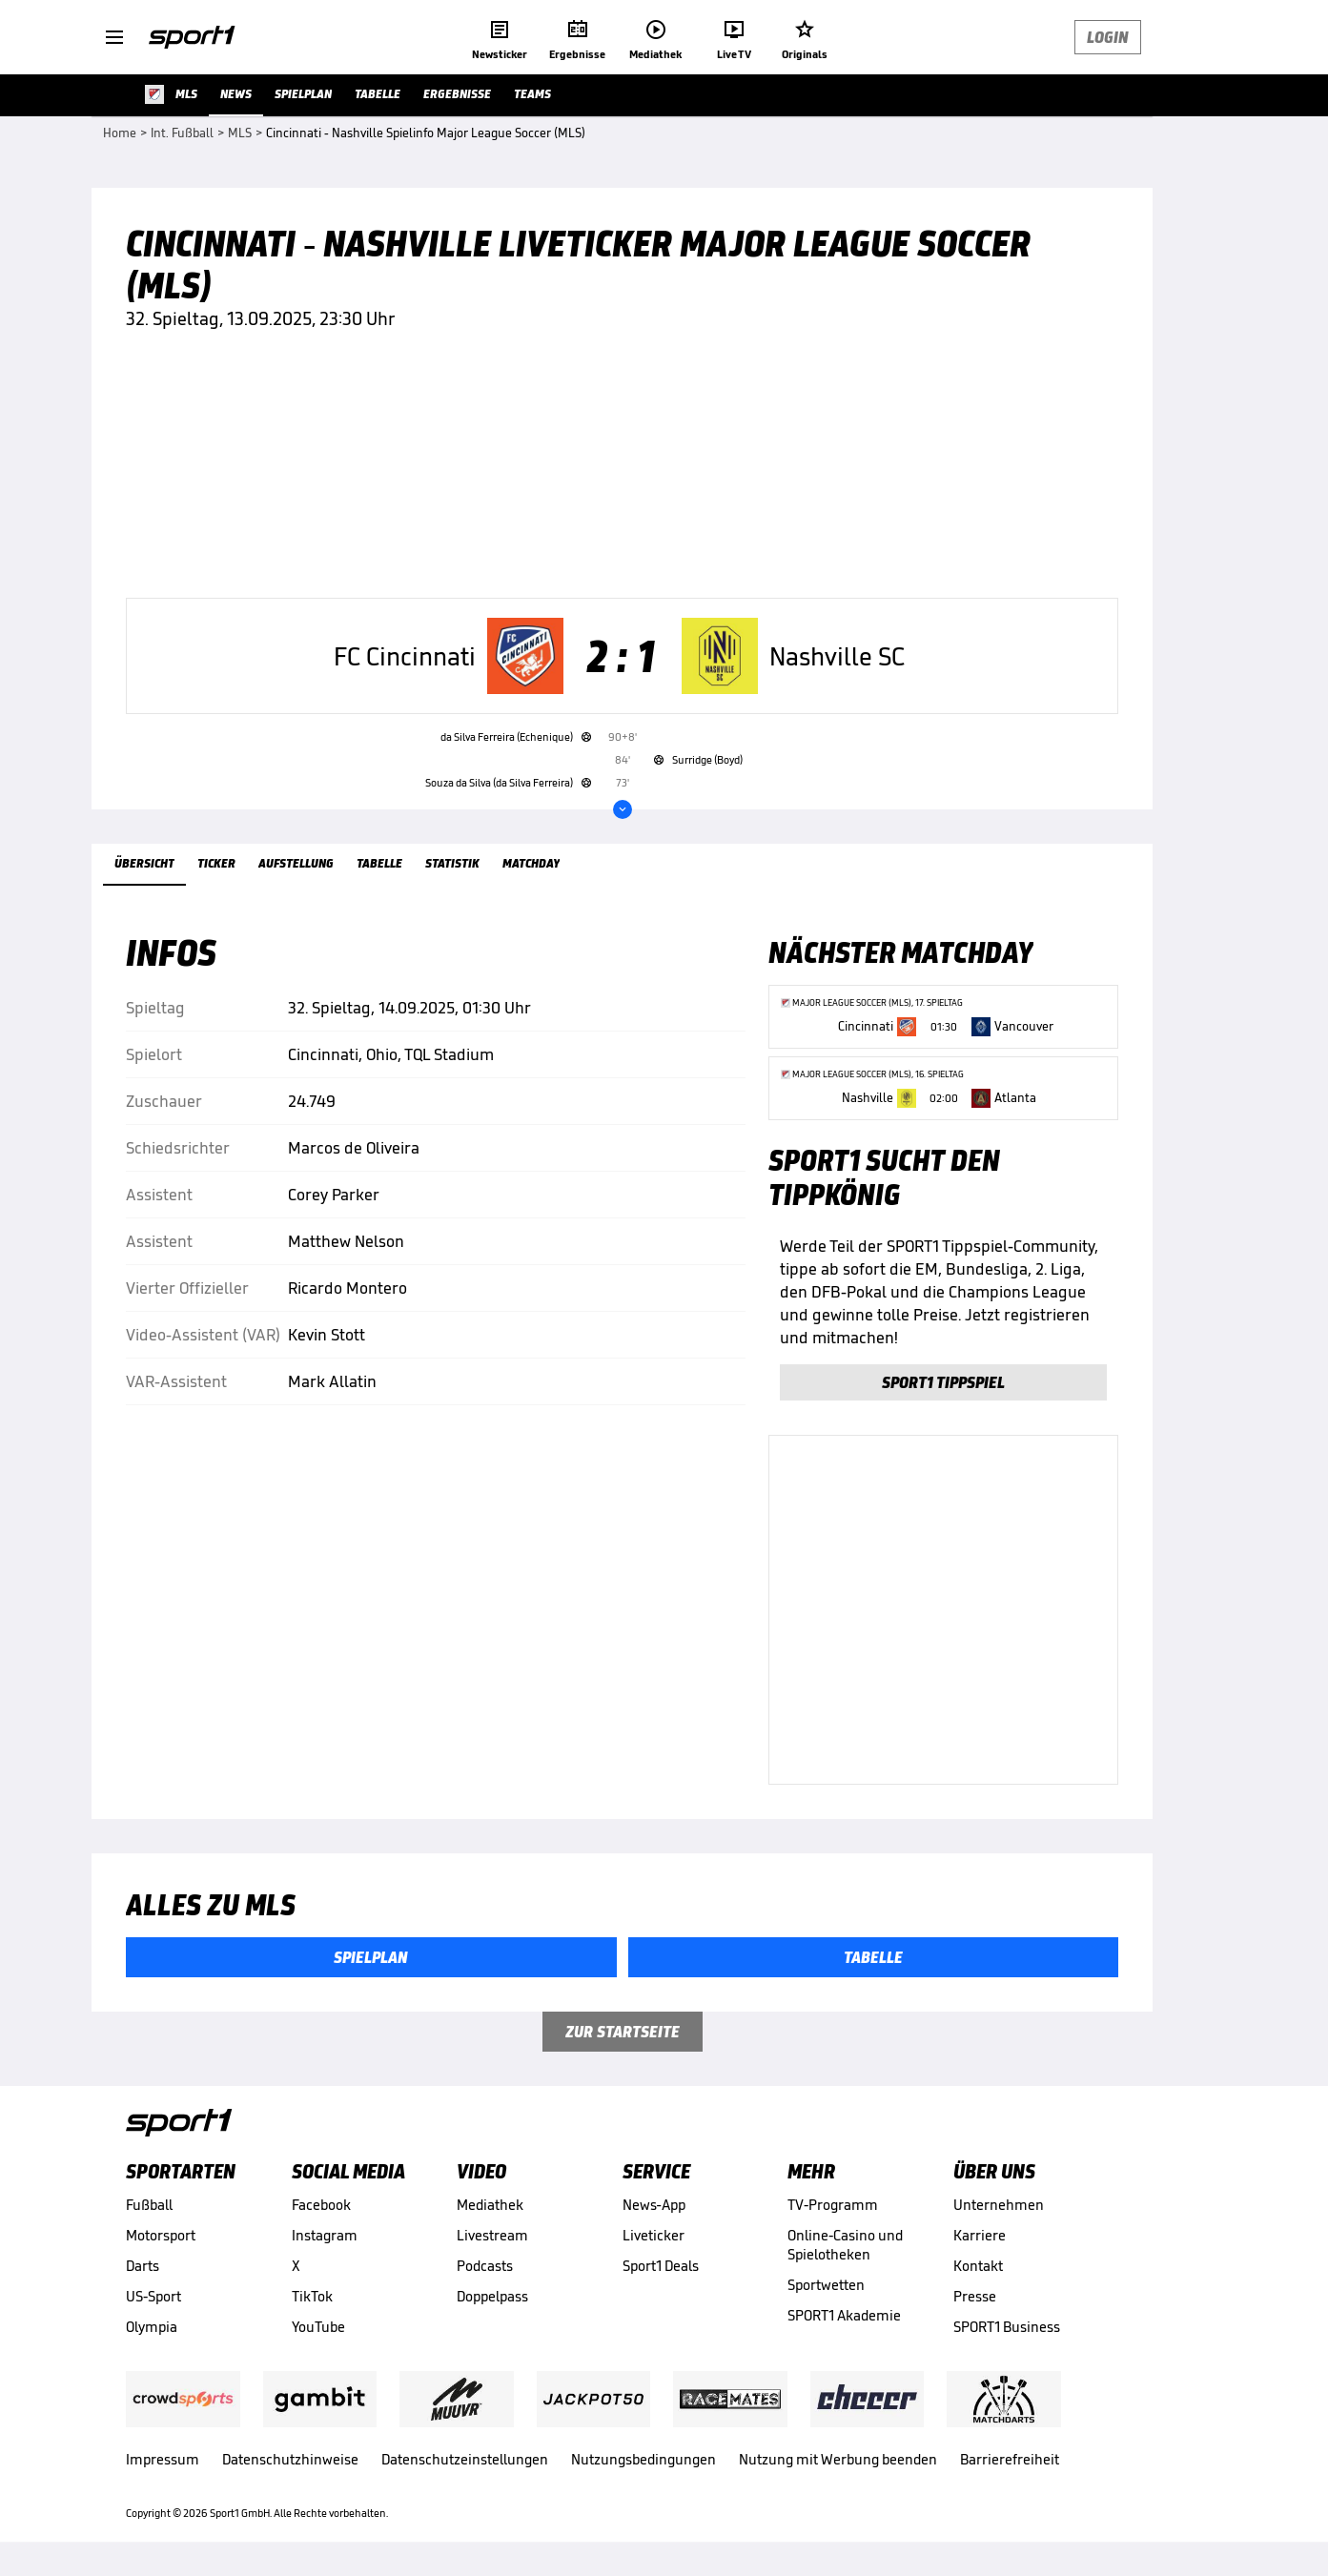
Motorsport (160, 2235)
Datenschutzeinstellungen (464, 2459)
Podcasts (485, 2266)
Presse (974, 2296)
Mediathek (490, 2205)
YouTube (318, 2327)
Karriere (979, 2235)
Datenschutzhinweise (290, 2459)
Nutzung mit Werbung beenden (838, 2459)
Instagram (325, 2235)
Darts (142, 2266)
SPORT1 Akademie (844, 2315)
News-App (654, 2205)
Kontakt (978, 2266)
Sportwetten (826, 2285)
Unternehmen (998, 2205)
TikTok (312, 2296)
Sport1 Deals (661, 2266)
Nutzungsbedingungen (643, 2459)
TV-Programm (832, 2205)
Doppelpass (492, 2296)
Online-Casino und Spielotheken (845, 2244)
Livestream (492, 2235)
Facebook (321, 2205)
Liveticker (653, 2235)
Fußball (149, 2205)
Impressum (162, 2459)
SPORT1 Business (1006, 2327)
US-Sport (153, 2296)
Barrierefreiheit (1009, 2459)
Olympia (151, 2327)
